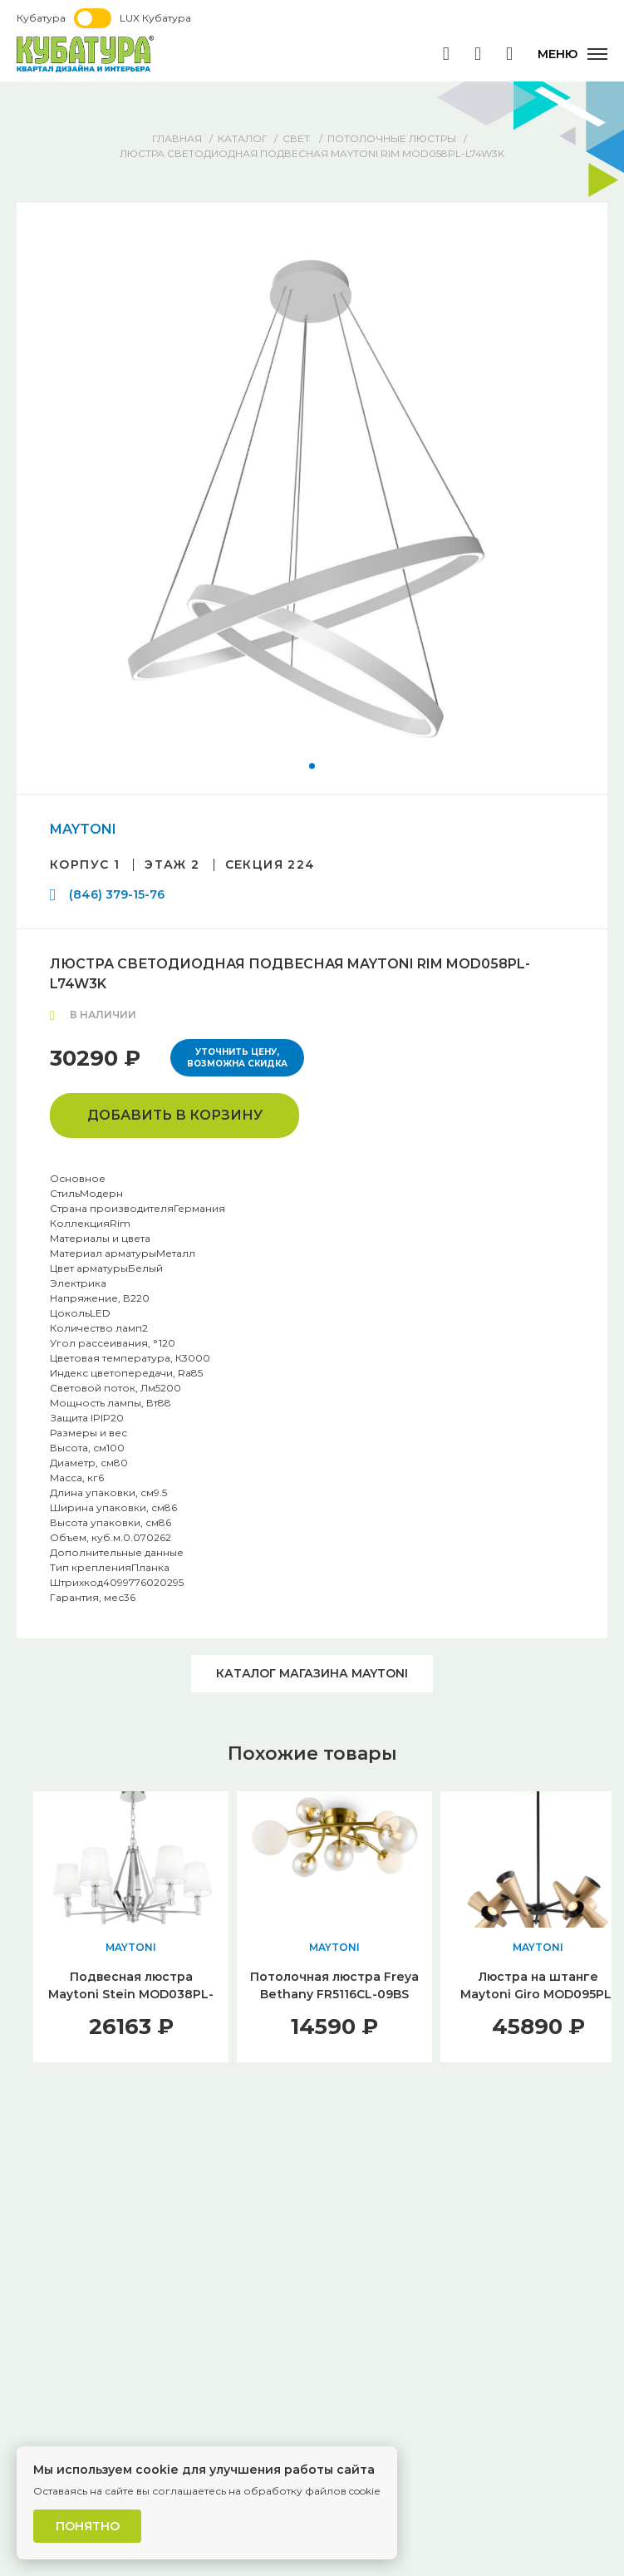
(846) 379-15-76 (117, 894)
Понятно (88, 2526)
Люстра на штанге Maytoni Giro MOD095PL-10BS (538, 1994)
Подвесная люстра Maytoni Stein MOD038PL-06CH (131, 1994)
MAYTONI (83, 829)
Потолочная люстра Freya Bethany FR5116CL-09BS (334, 1985)
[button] (312, 766)
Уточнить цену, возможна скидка (237, 1058)
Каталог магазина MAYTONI (312, 1673)
